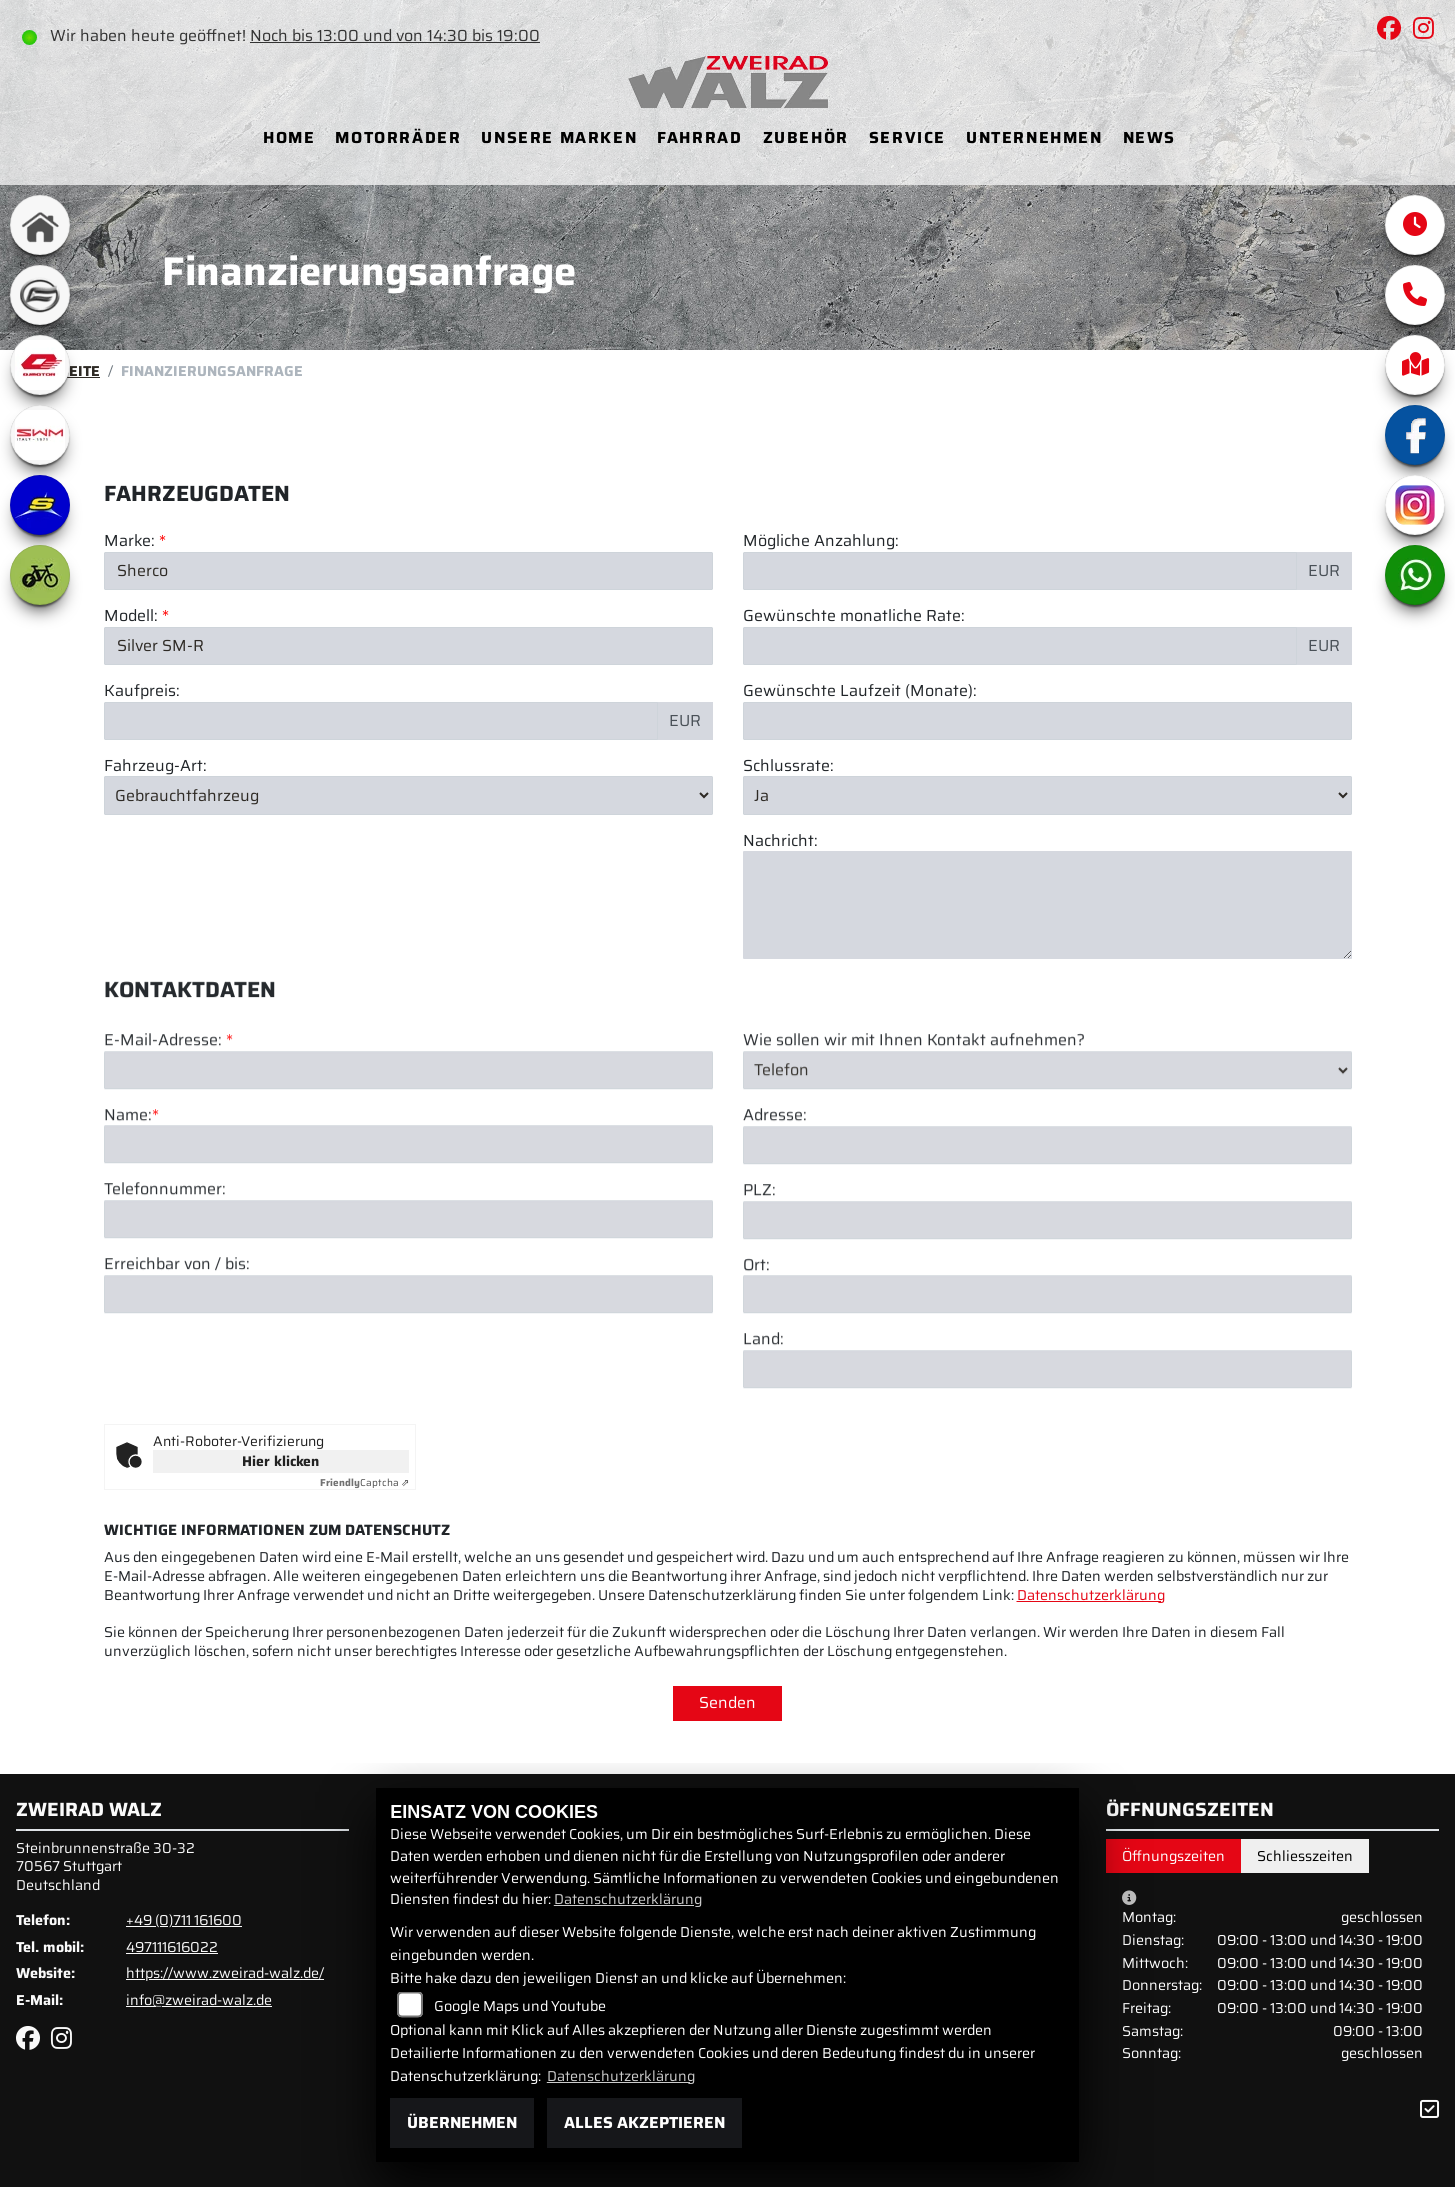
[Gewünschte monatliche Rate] (1020, 646)
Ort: (756, 1370)
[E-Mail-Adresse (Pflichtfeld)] (408, 1175)
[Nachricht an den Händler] (1047, 906)
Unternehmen (1034, 137)
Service (907, 137)
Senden (727, 1702)
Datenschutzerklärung (1091, 1595)
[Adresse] (1047, 1250)
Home (289, 137)
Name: (128, 1220)
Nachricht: (780, 841)
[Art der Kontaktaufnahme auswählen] (1047, 1175)
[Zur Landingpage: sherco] (40, 505)
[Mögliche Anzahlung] (1020, 572)
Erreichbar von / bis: (177, 1370)
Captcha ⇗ (364, 1482)
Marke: (129, 542)
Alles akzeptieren (644, 2122)
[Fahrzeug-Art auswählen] (408, 796)
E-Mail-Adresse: (168, 1145)
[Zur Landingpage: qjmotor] (40, 365)
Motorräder (398, 137)
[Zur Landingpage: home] (40, 225)
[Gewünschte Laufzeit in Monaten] (1047, 721)
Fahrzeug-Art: (155, 766)
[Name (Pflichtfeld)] (408, 1250)
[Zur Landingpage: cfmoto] (40, 295)
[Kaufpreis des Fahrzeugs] (381, 721)
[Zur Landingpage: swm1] (40, 435)
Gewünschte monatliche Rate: (854, 617)
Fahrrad (699, 137)
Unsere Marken (559, 137)
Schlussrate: (788, 766)
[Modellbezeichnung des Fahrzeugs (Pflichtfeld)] (408, 646)
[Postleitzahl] (1047, 1325)
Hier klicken (280, 1461)
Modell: (131, 617)
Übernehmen (462, 2122)
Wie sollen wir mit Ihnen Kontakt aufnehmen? (914, 1145)
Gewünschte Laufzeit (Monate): (860, 691)
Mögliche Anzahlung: (821, 542)
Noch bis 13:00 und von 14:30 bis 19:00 (397, 35)
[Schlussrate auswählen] (1047, 796)
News (1149, 137)
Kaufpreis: (142, 691)
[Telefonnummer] (408, 1325)
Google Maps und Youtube (520, 2006)
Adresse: (775, 1220)
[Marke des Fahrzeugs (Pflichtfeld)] (408, 572)
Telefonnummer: (165, 1295)
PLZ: (759, 1295)
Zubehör (806, 137)
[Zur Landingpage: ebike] (40, 575)
